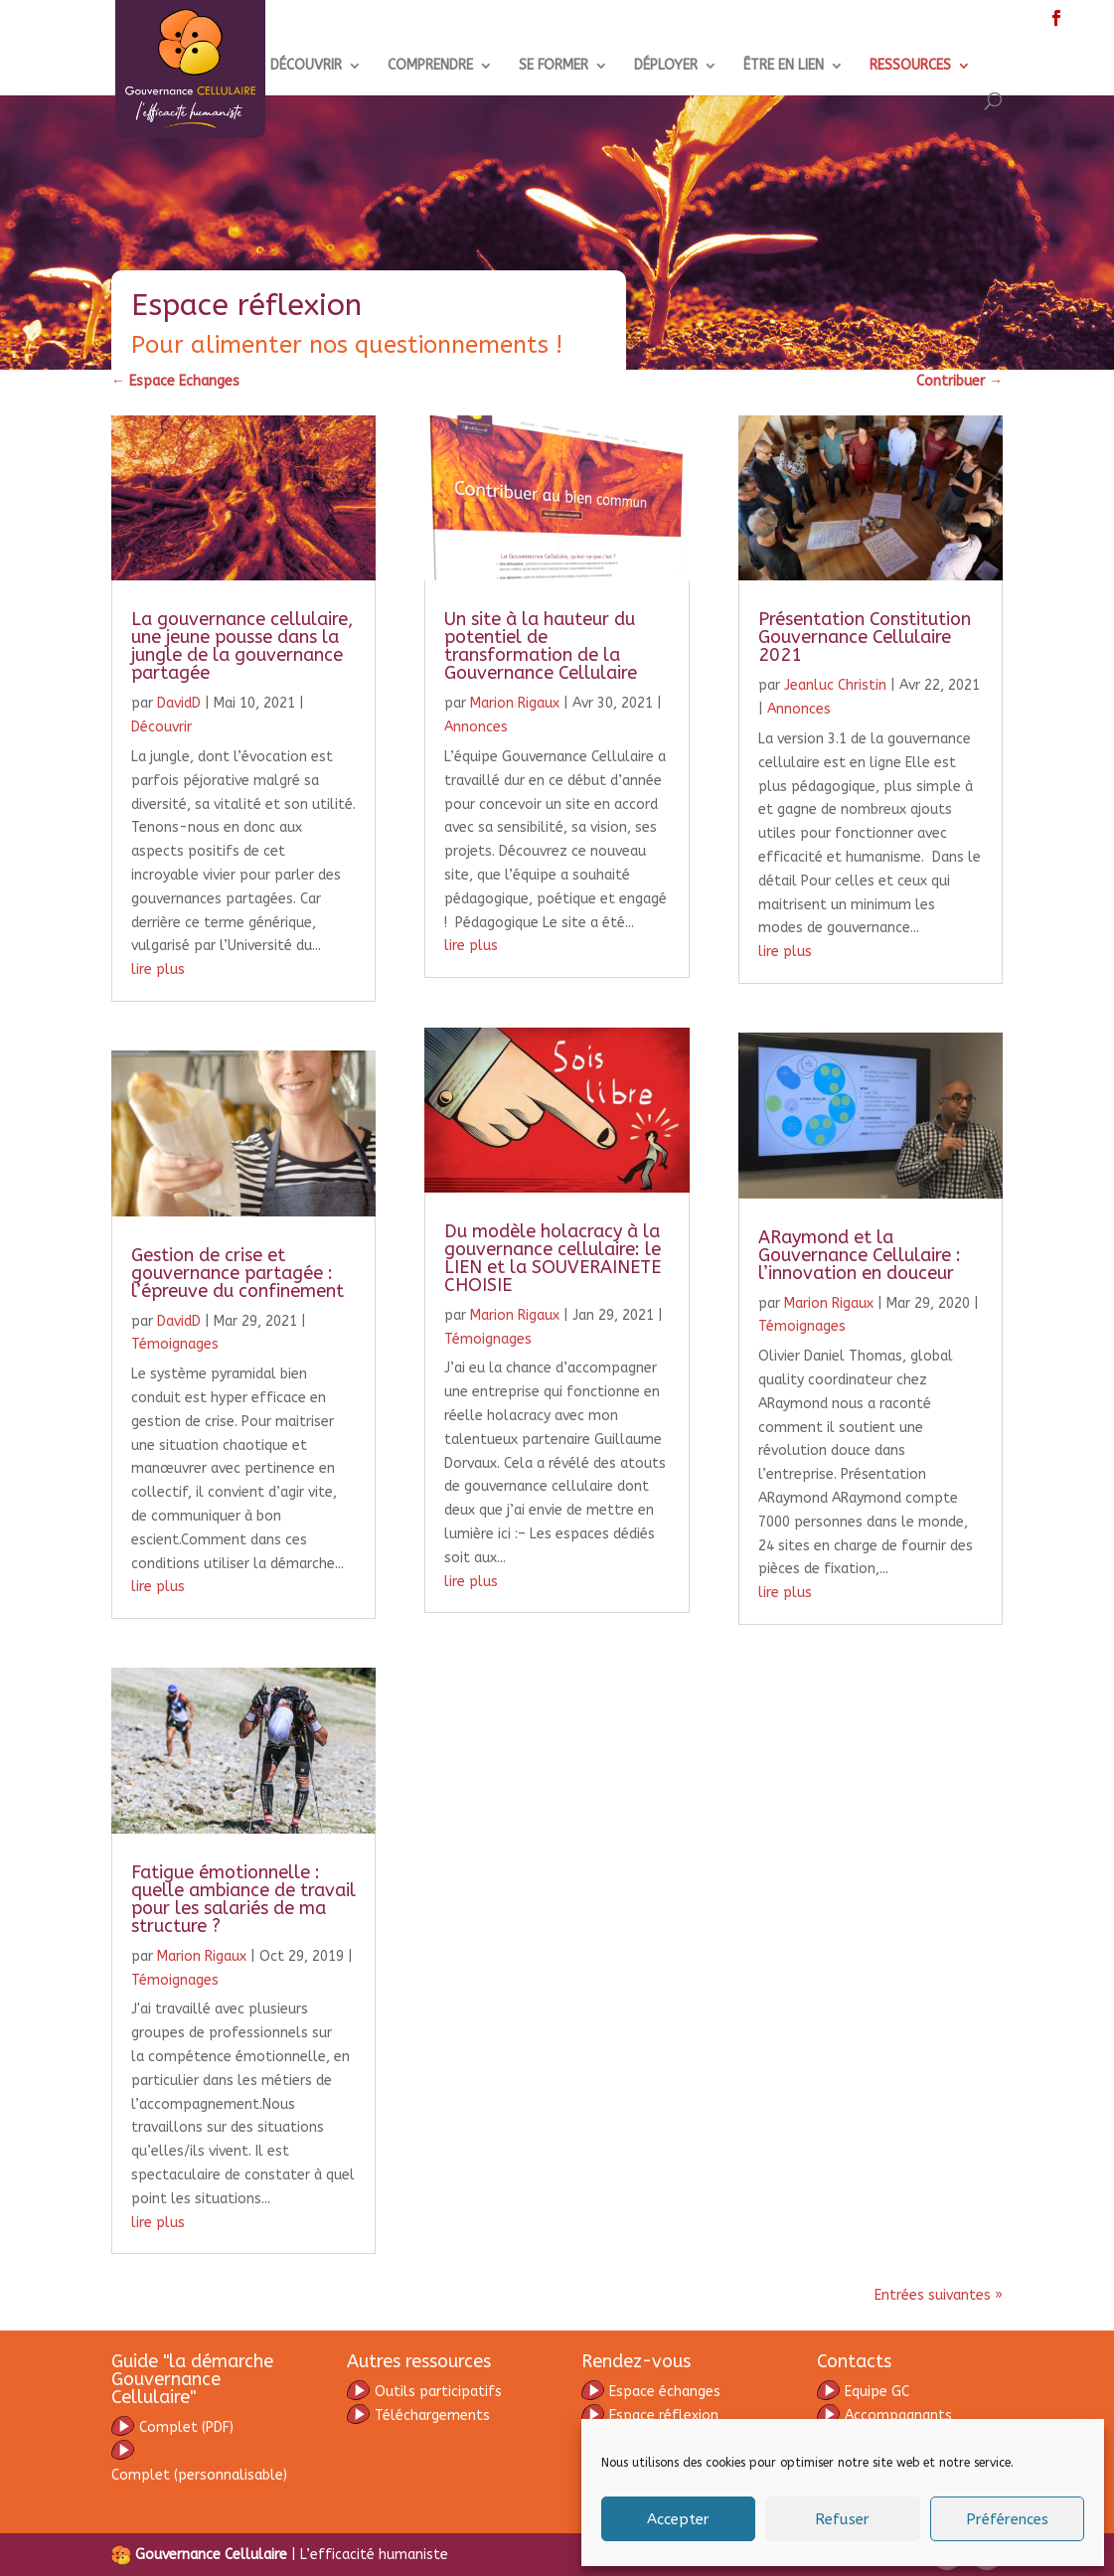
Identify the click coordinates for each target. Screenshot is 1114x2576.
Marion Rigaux (201, 1956)
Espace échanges (650, 2391)
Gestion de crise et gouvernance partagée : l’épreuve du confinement (237, 1273)
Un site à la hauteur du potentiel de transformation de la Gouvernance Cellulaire (540, 646)
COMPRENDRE (430, 66)
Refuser (842, 2519)
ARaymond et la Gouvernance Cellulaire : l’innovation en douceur (859, 1255)
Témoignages (175, 1344)
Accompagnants (884, 2415)
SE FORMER (553, 66)
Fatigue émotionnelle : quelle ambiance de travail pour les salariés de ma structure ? (243, 1899)
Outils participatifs (424, 2391)
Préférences (1007, 2519)
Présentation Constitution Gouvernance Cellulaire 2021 (864, 637)
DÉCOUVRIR (306, 66)
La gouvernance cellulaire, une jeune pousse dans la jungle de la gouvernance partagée (242, 646)
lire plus (158, 969)
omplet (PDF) (186, 2427)
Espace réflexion (649, 2415)
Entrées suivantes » (939, 2295)
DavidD (179, 703)
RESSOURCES (910, 66)
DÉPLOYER (666, 66)
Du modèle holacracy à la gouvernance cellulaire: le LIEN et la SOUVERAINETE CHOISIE (552, 1258)
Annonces (476, 727)
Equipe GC (877, 2391)
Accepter (678, 2519)
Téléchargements (418, 2415)
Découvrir (161, 727)
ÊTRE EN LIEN (783, 66)
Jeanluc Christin (835, 685)
